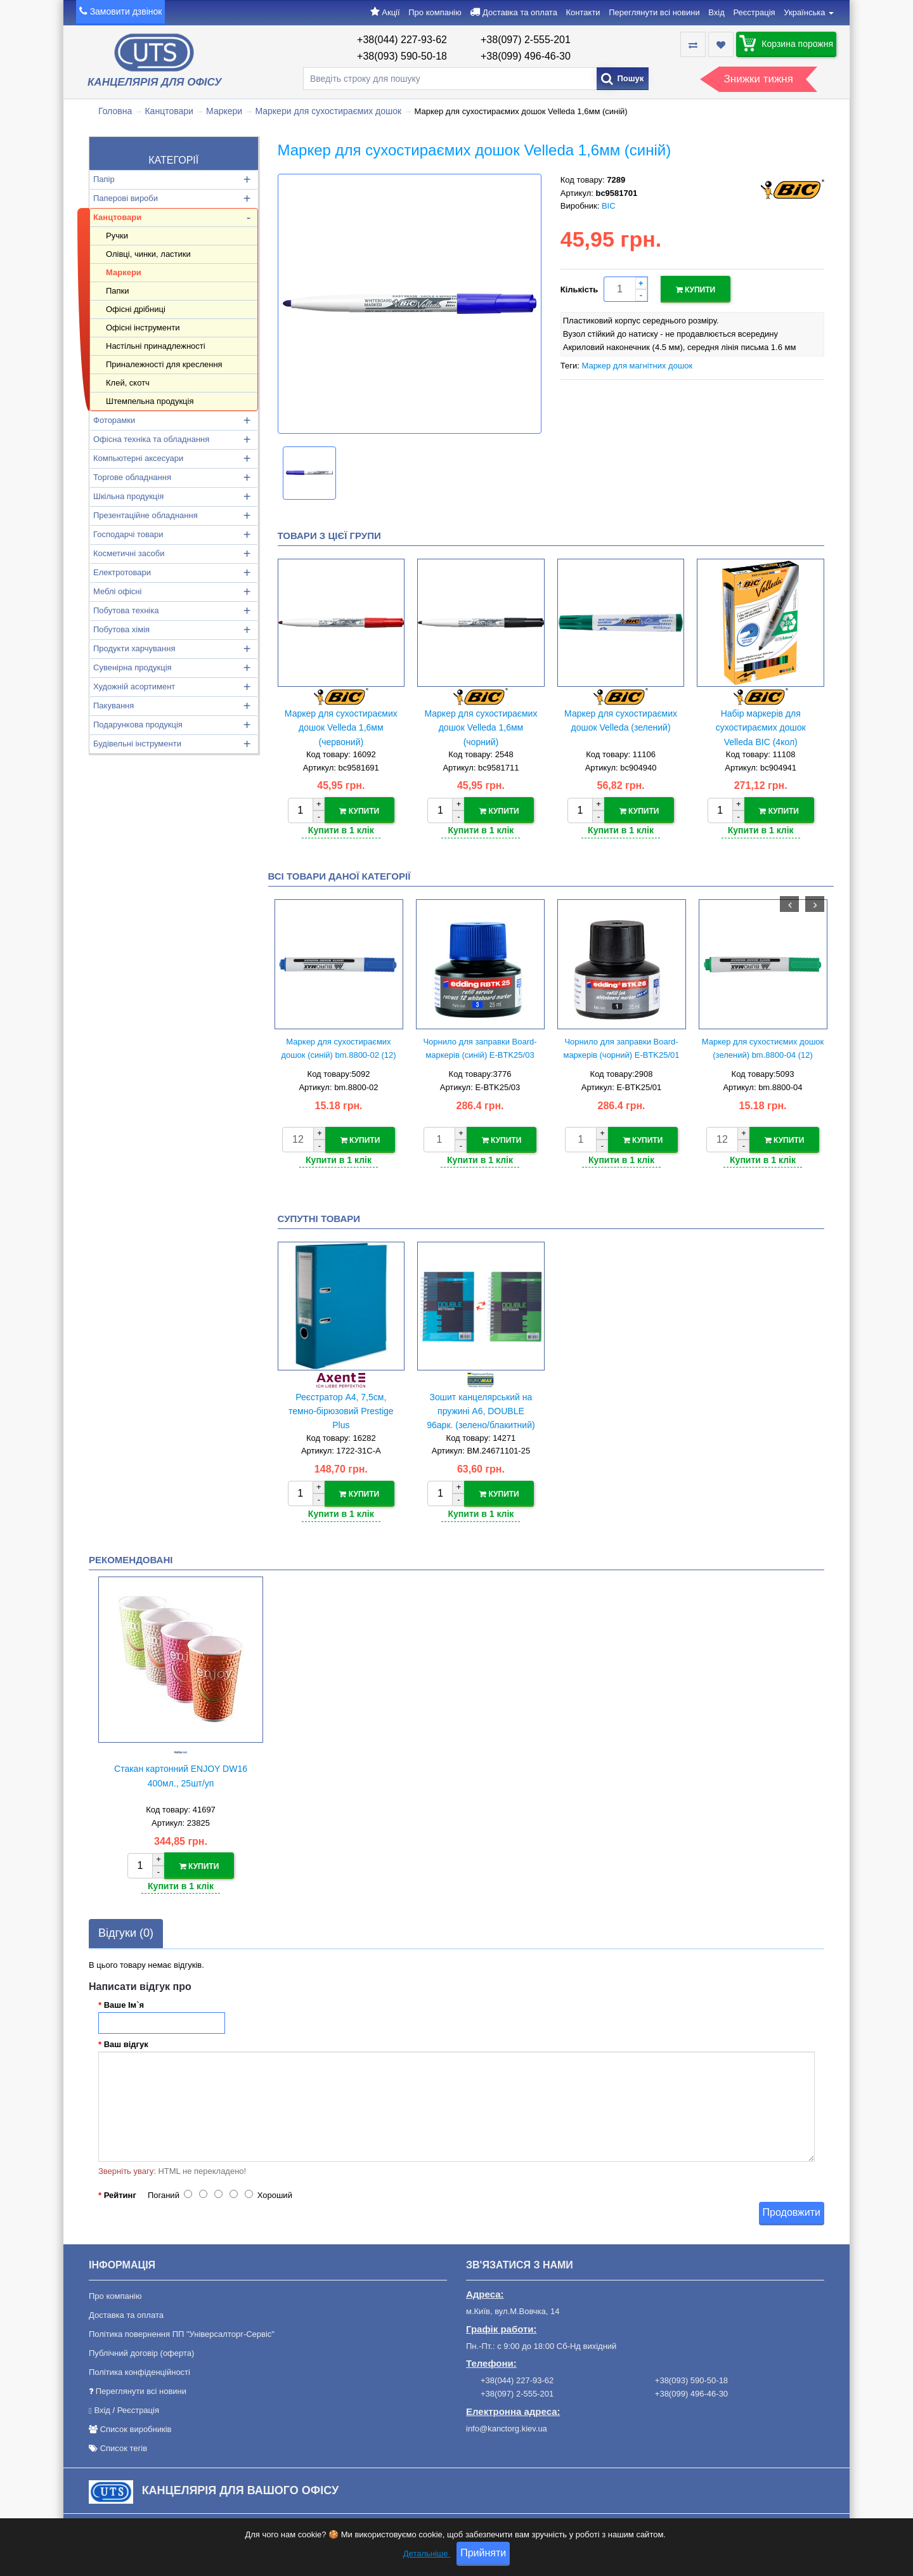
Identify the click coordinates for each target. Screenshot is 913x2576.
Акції (390, 12)
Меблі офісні (117, 591)
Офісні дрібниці (135, 309)
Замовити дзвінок (126, 11)
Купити (696, 289)
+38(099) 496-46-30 (526, 56)
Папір (104, 179)
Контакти (583, 12)
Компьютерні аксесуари (138, 458)
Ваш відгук (126, 2041)
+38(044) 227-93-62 (402, 39)
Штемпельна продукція (149, 401)
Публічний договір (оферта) (141, 2350)
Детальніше (426, 2555)
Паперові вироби (125, 198)
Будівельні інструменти (137, 743)
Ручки (117, 235)
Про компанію (435, 12)
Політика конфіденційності (139, 2369)
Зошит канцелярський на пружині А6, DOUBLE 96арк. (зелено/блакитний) (480, 1410)
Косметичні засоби (128, 553)
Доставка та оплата (519, 12)
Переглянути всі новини (654, 12)
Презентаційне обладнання (145, 515)
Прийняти (483, 2554)
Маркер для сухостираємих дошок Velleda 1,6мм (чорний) (480, 727)
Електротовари (122, 572)
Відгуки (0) (125, 1930)
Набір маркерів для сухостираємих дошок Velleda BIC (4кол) (761, 727)
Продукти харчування (134, 648)
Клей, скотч (128, 382)
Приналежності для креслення (164, 364)
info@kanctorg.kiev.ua (506, 2426)
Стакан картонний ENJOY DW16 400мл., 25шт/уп (180, 1774)
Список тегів (123, 2445)
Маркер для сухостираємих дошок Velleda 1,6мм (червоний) (341, 727)
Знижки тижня (758, 79)
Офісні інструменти (142, 327)
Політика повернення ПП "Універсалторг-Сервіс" (182, 2331)
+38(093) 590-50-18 (402, 56)
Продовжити (791, 2209)
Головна (115, 111)
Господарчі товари (128, 534)
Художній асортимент (134, 686)
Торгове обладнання (132, 477)
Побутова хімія (121, 629)
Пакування (113, 705)
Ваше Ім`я (124, 2002)
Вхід (716, 12)
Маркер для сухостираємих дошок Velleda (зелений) (620, 720)
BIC (609, 206)
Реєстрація (754, 12)
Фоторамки (114, 420)
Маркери (224, 111)
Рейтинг (120, 2192)
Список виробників (136, 2426)
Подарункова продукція (138, 724)
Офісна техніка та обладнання (151, 439)
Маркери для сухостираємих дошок (328, 111)
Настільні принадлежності (155, 346)
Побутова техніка (126, 610)
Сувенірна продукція (132, 667)
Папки (117, 291)
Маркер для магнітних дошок (636, 365)
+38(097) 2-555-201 (526, 39)
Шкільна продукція (128, 496)
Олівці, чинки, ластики (148, 254)
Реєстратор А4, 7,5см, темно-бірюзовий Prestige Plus (341, 1410)
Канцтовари (169, 111)
